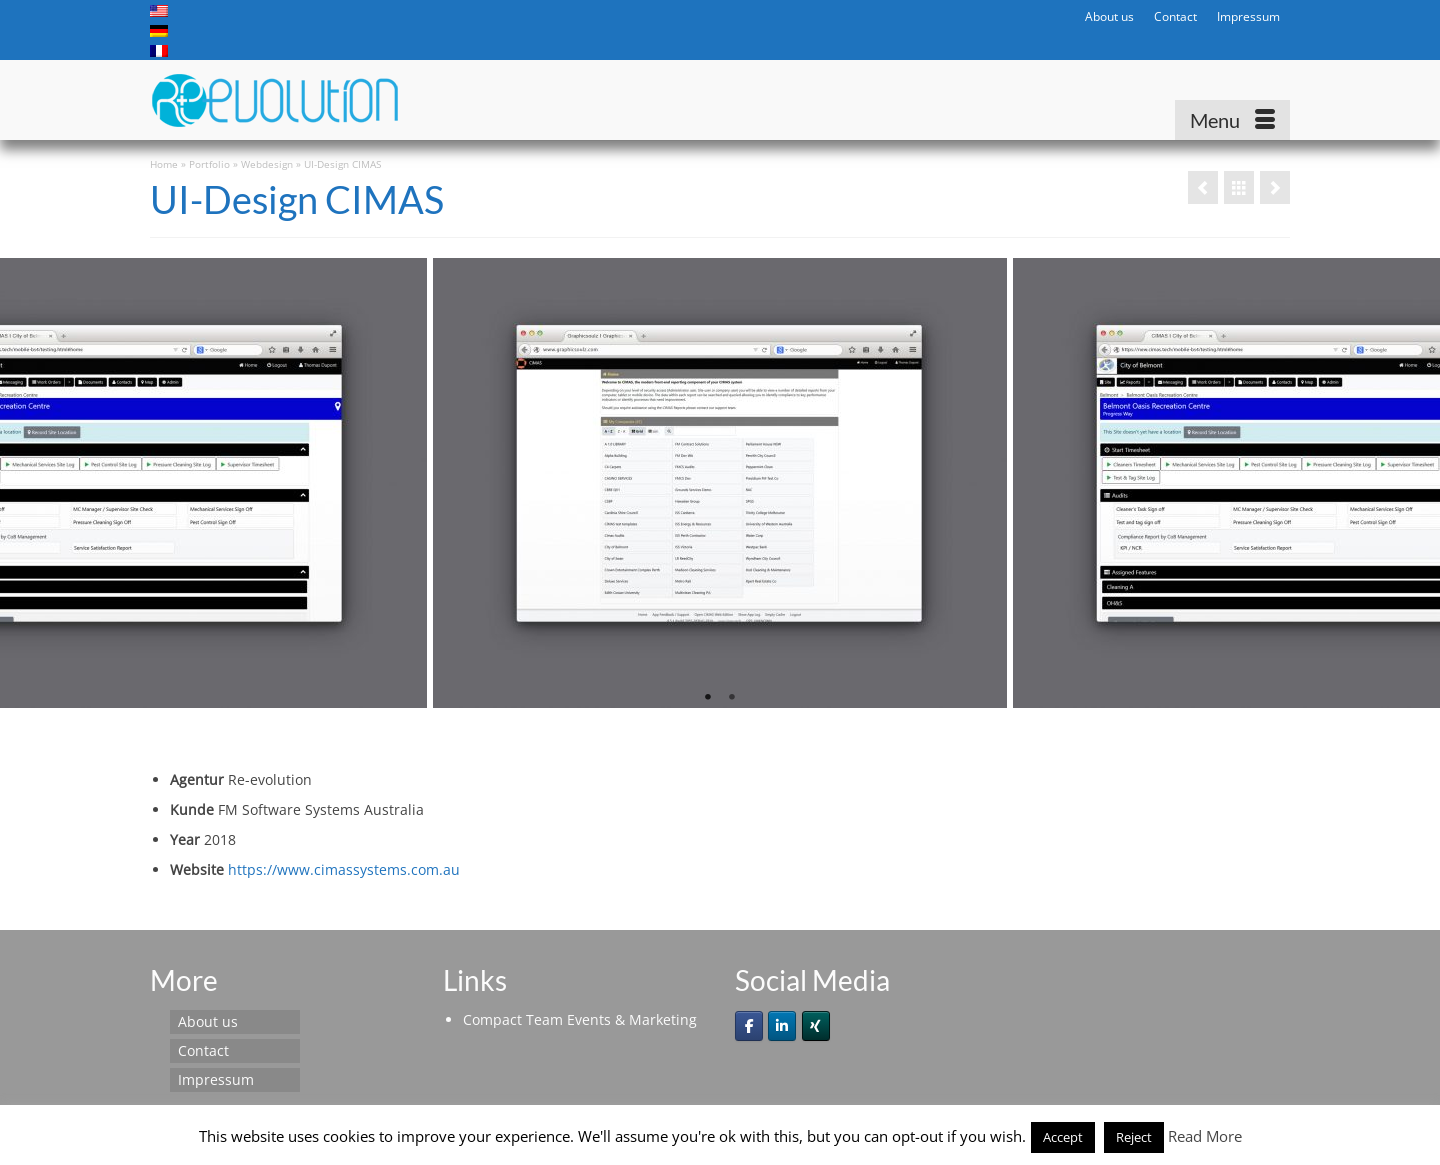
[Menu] (1232, 120)
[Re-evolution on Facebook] (749, 1026)
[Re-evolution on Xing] (816, 1026)
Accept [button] (1063, 1137)
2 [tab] (732, 698)
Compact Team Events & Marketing (580, 1019)
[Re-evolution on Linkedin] (782, 1026)
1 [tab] (708, 698)
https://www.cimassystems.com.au (344, 869)
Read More (1205, 1136)
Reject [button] (1134, 1137)
